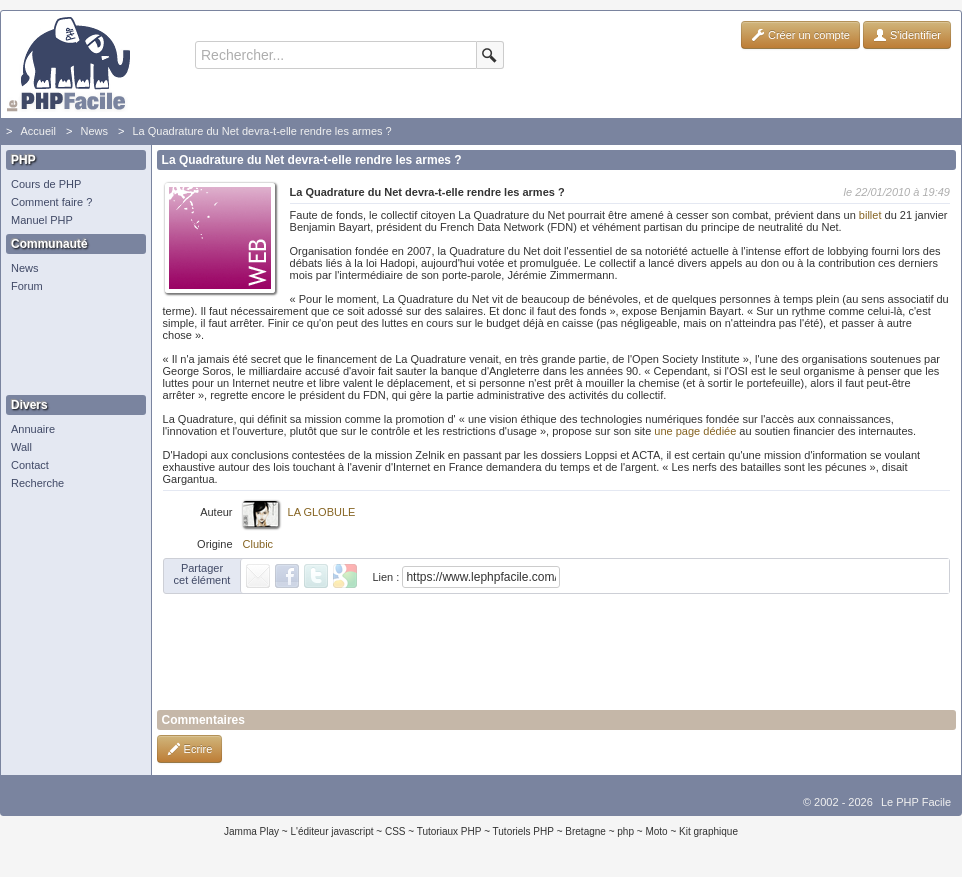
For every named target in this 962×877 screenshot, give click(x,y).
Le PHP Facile (916, 802)
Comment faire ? (51, 202)
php (625, 831)
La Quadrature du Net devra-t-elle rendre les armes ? (261, 131)
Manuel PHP (42, 220)
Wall (21, 447)
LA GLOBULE (322, 512)
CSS (395, 831)
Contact (30, 465)
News (94, 131)
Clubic (258, 544)
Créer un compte (800, 35)
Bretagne (585, 831)
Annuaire (33, 429)
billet (870, 215)
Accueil (37, 131)
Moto (656, 831)
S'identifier (907, 35)
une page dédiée (695, 431)
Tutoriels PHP (523, 831)
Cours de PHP (46, 184)
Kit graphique (708, 831)
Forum (27, 286)
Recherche (37, 483)
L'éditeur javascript (331, 831)
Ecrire (190, 749)
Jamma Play (251, 831)
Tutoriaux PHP (449, 831)
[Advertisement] (71, 345)
